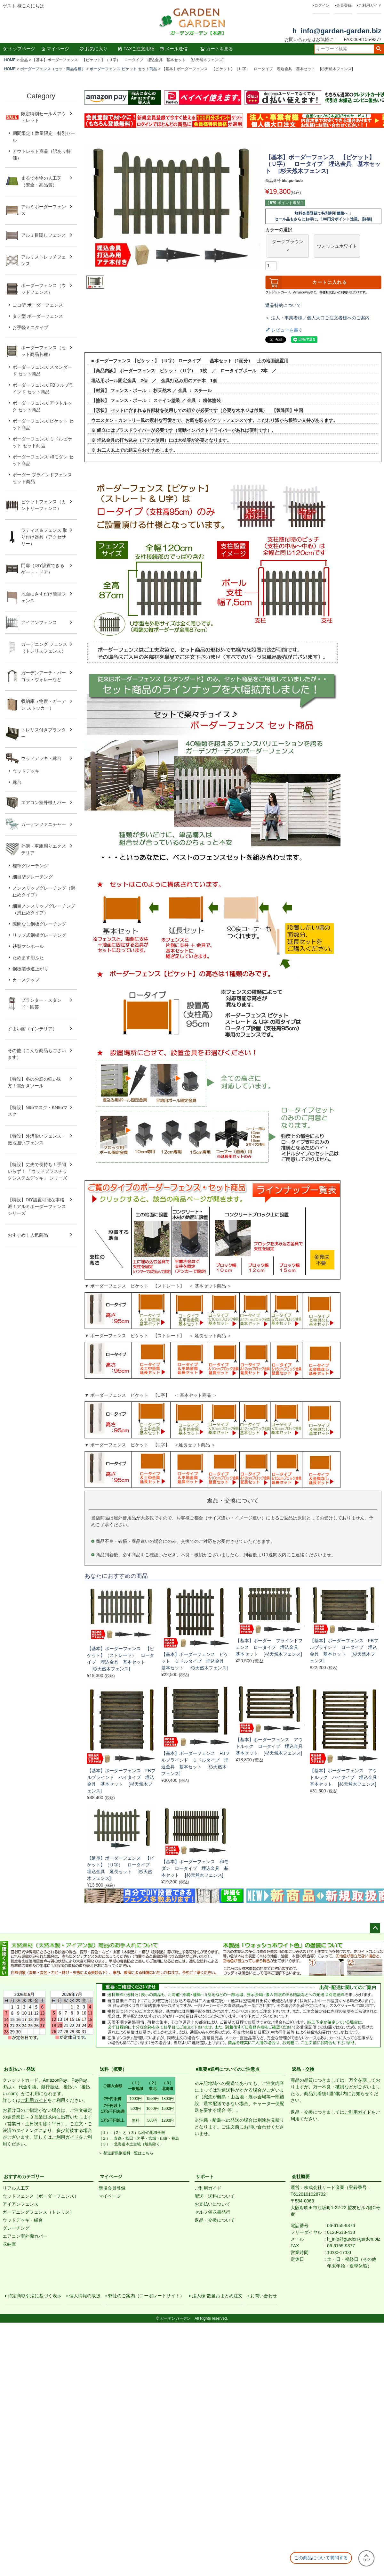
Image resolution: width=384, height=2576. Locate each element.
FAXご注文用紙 (136, 48)
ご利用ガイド (369, 5)
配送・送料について (215, 2196)
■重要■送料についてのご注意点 (228, 2069)
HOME (10, 60)
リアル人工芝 (16, 2188)
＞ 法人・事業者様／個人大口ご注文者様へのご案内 (317, 317)
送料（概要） (113, 2069)
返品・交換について (215, 2220)
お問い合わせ (265, 2297)
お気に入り (93, 48)
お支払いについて (212, 2204)
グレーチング (16, 2228)
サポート (205, 2176)
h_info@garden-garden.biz (336, 31)
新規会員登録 (112, 2188)
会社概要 (301, 2176)
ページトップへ (375, 1928)
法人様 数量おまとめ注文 (219, 2297)
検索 (379, 49)
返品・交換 (303, 2069)
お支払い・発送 (19, 2069)
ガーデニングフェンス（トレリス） (38, 2212)
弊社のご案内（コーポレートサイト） (148, 2297)
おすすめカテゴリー (24, 2176)
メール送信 (173, 48)
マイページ (55, 48)
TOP (366, 2558)
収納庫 (9, 2244)
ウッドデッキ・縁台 (23, 2220)
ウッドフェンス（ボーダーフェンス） (41, 2196)
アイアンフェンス (20, 2204)
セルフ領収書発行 (212, 2212)
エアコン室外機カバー (25, 2236)
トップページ (19, 48)
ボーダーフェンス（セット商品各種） (52, 69)
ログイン (322, 5)
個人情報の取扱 (86, 2297)
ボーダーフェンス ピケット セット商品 (123, 69)
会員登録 (344, 5)
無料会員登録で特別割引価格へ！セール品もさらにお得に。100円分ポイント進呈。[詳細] (323, 216)
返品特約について (283, 305)
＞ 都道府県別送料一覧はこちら (126, 2153)
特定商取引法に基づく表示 (36, 2297)
